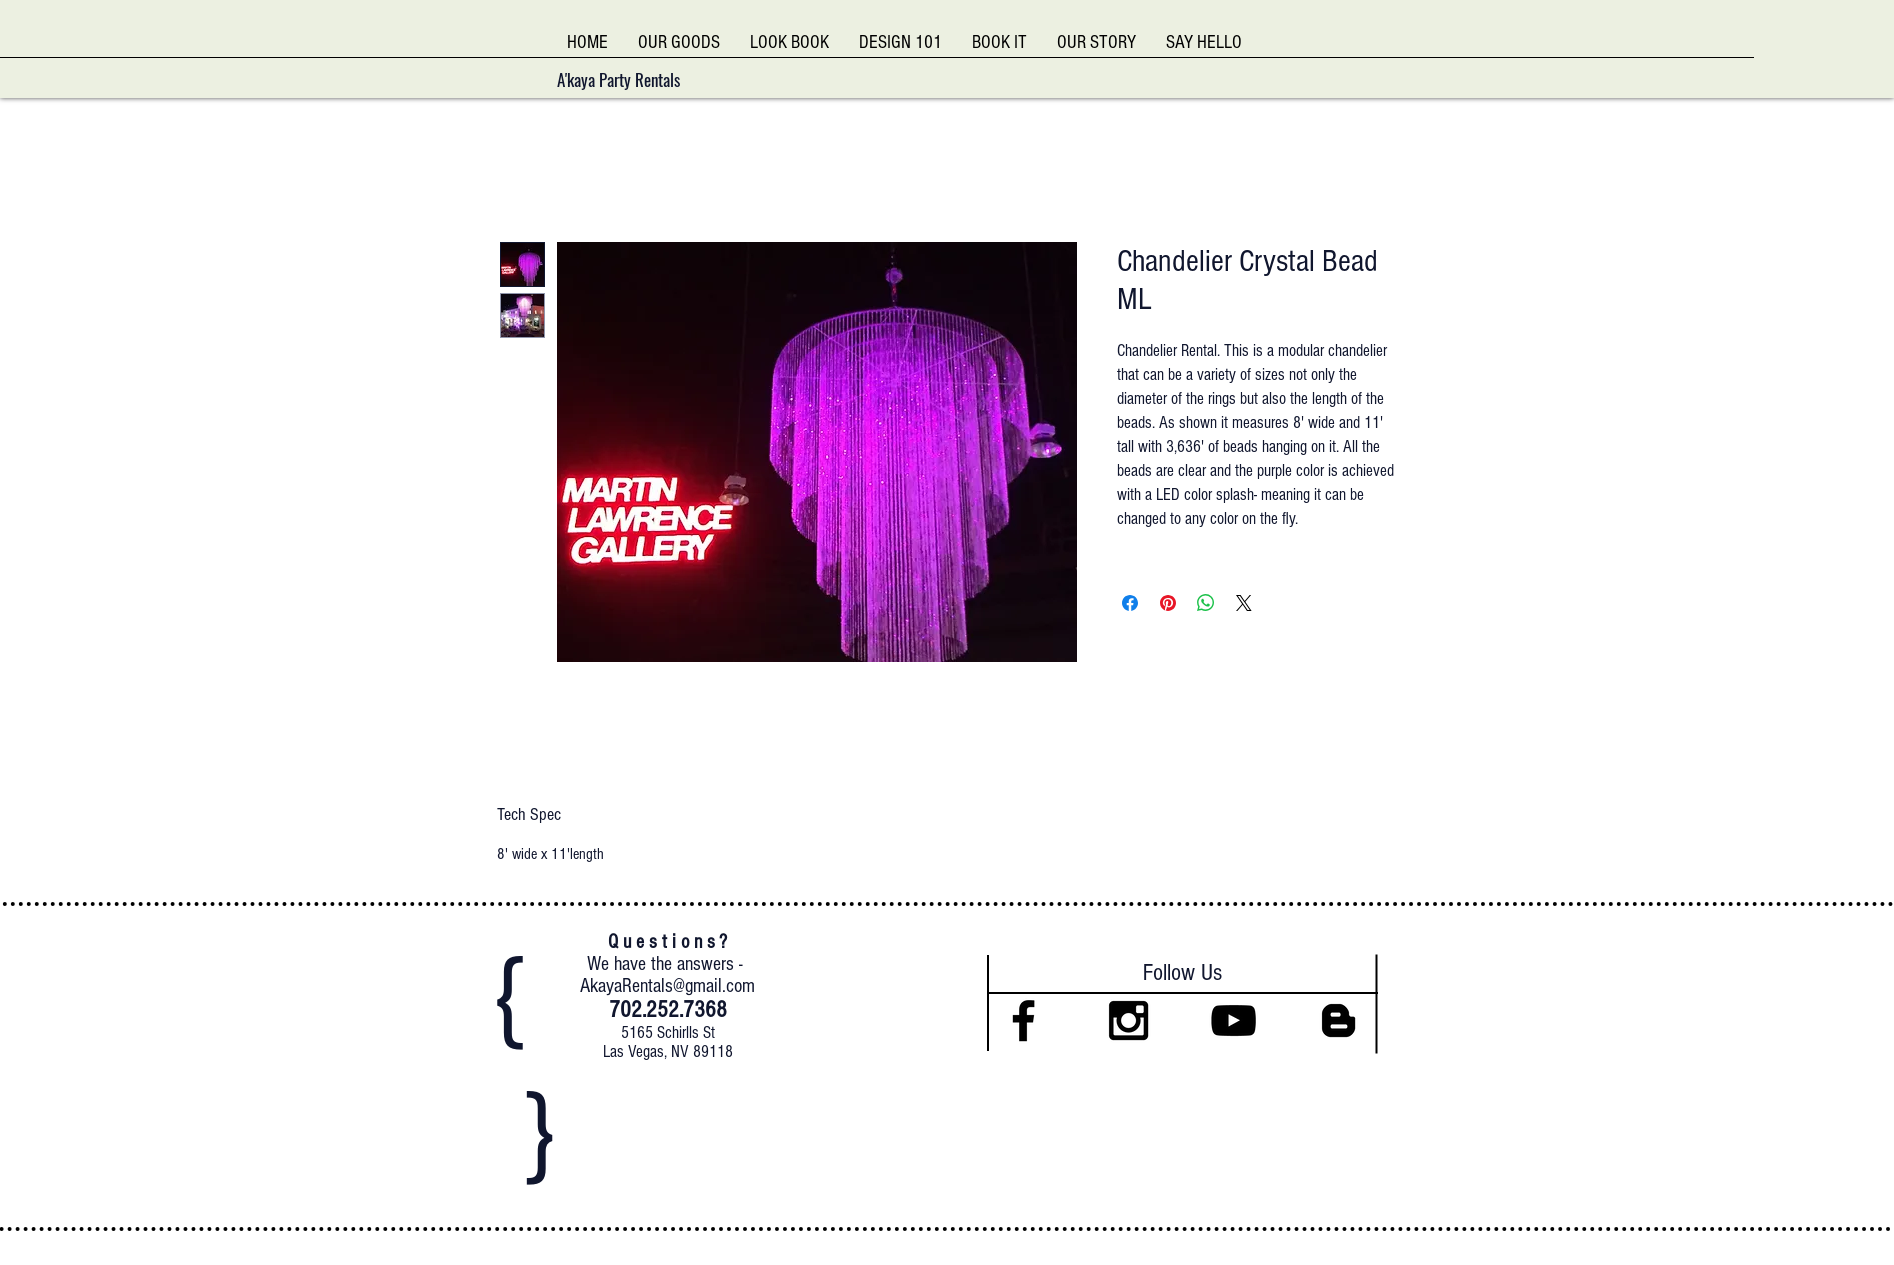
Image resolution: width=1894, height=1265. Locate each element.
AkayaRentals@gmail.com (667, 986)
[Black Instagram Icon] (1128, 1020)
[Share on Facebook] (1130, 603)
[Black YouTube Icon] (1233, 1020)
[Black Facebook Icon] (1023, 1020)
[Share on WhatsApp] (1206, 603)
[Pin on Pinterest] (1168, 603)
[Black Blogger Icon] (1338, 1020)
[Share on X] (1244, 603)
